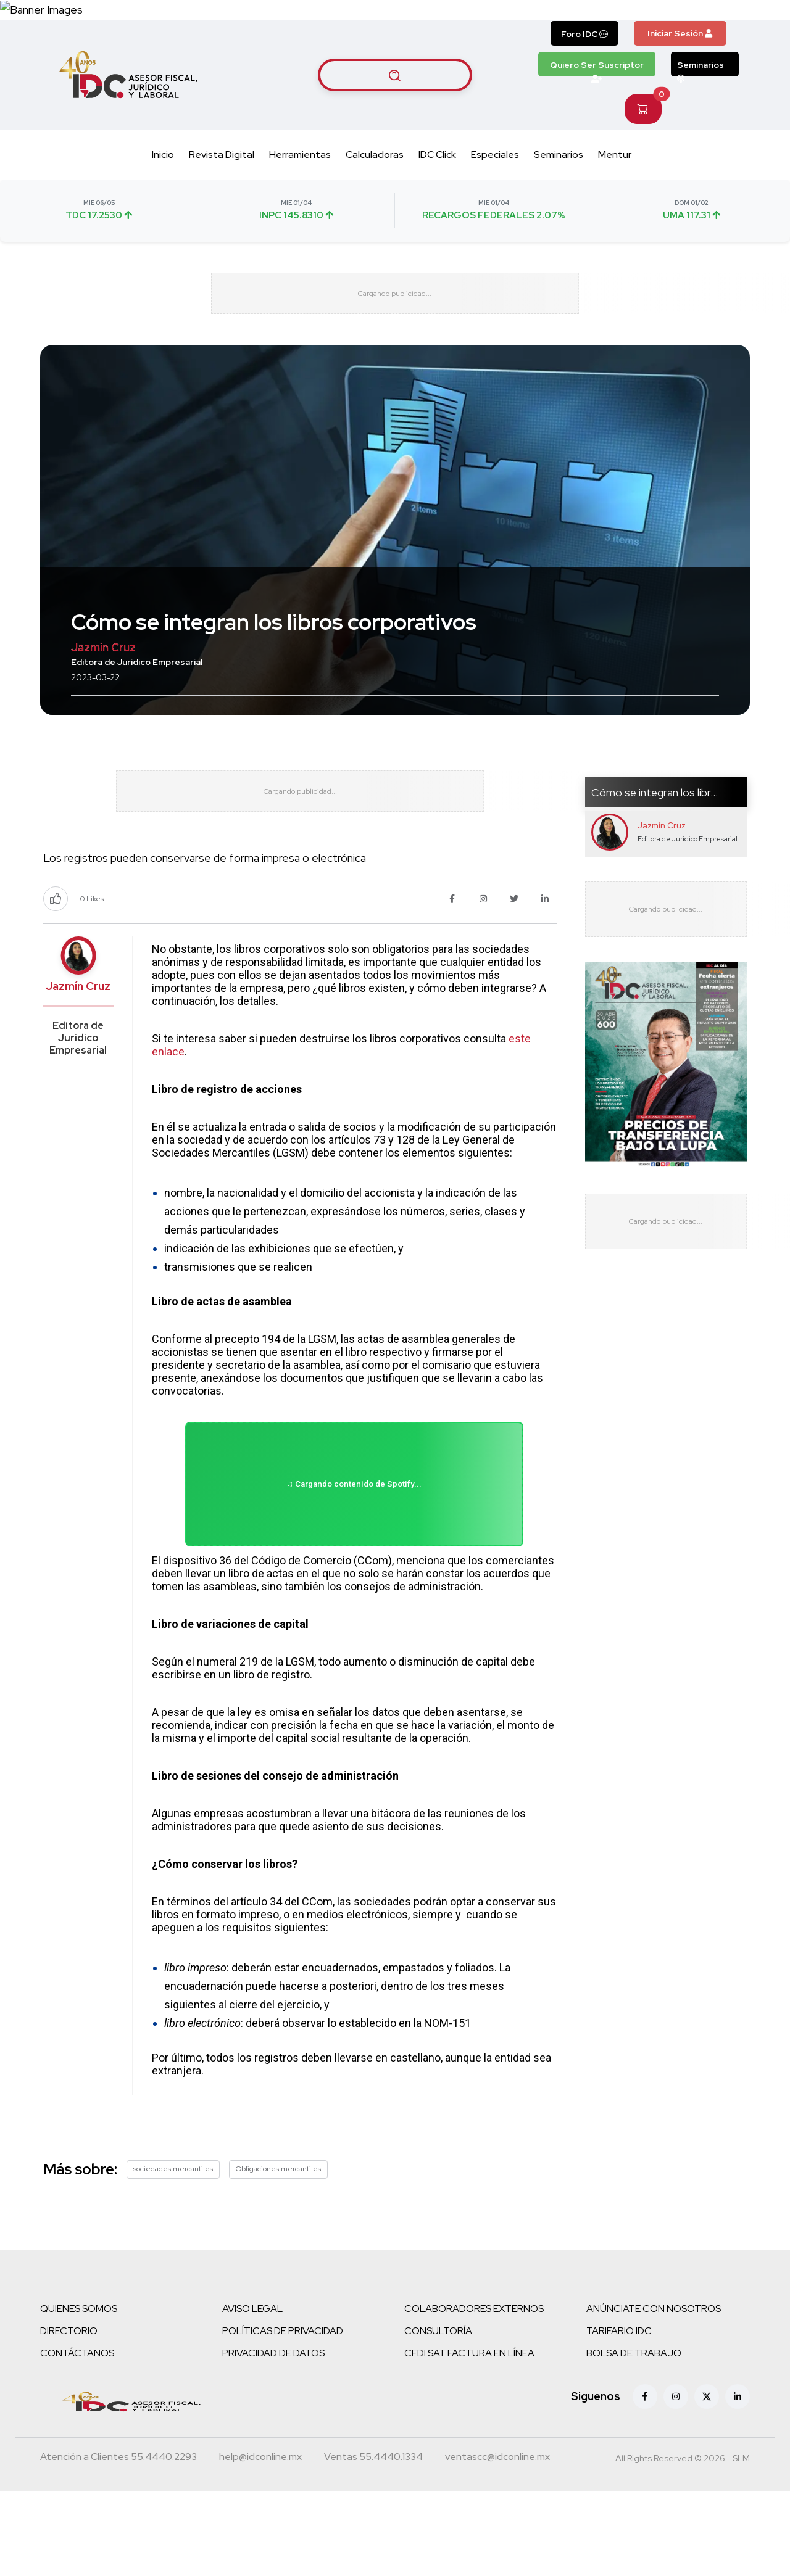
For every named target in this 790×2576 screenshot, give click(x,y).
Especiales (495, 190)
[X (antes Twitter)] (706, 2481)
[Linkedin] (737, 2481)
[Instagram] (675, 2481)
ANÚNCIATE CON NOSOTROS (653, 2393)
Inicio (163, 190)
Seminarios (700, 104)
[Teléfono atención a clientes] (118, 2543)
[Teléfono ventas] (373, 2543)
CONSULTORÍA (438, 2415)
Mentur (614, 190)
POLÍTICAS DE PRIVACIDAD (282, 2415)
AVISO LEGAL (252, 2393)
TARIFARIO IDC (619, 2415)
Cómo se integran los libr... (654, 842)
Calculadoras (375, 190)
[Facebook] (645, 2481)
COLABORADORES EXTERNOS (474, 2393)
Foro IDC (584, 70)
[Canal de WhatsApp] (714, 27)
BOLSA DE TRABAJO (633, 2438)
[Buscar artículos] (395, 111)
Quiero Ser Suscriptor (597, 104)
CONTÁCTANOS (77, 2438)
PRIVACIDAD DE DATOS (273, 2438)
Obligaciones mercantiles (278, 2254)
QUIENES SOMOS (78, 2393)
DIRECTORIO (69, 2415)
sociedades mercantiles (173, 2254)
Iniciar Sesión (679, 69)
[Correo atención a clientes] (260, 2543)
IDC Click (437, 190)
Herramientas (300, 190)
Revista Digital (221, 190)
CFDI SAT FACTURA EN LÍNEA (469, 2438)
